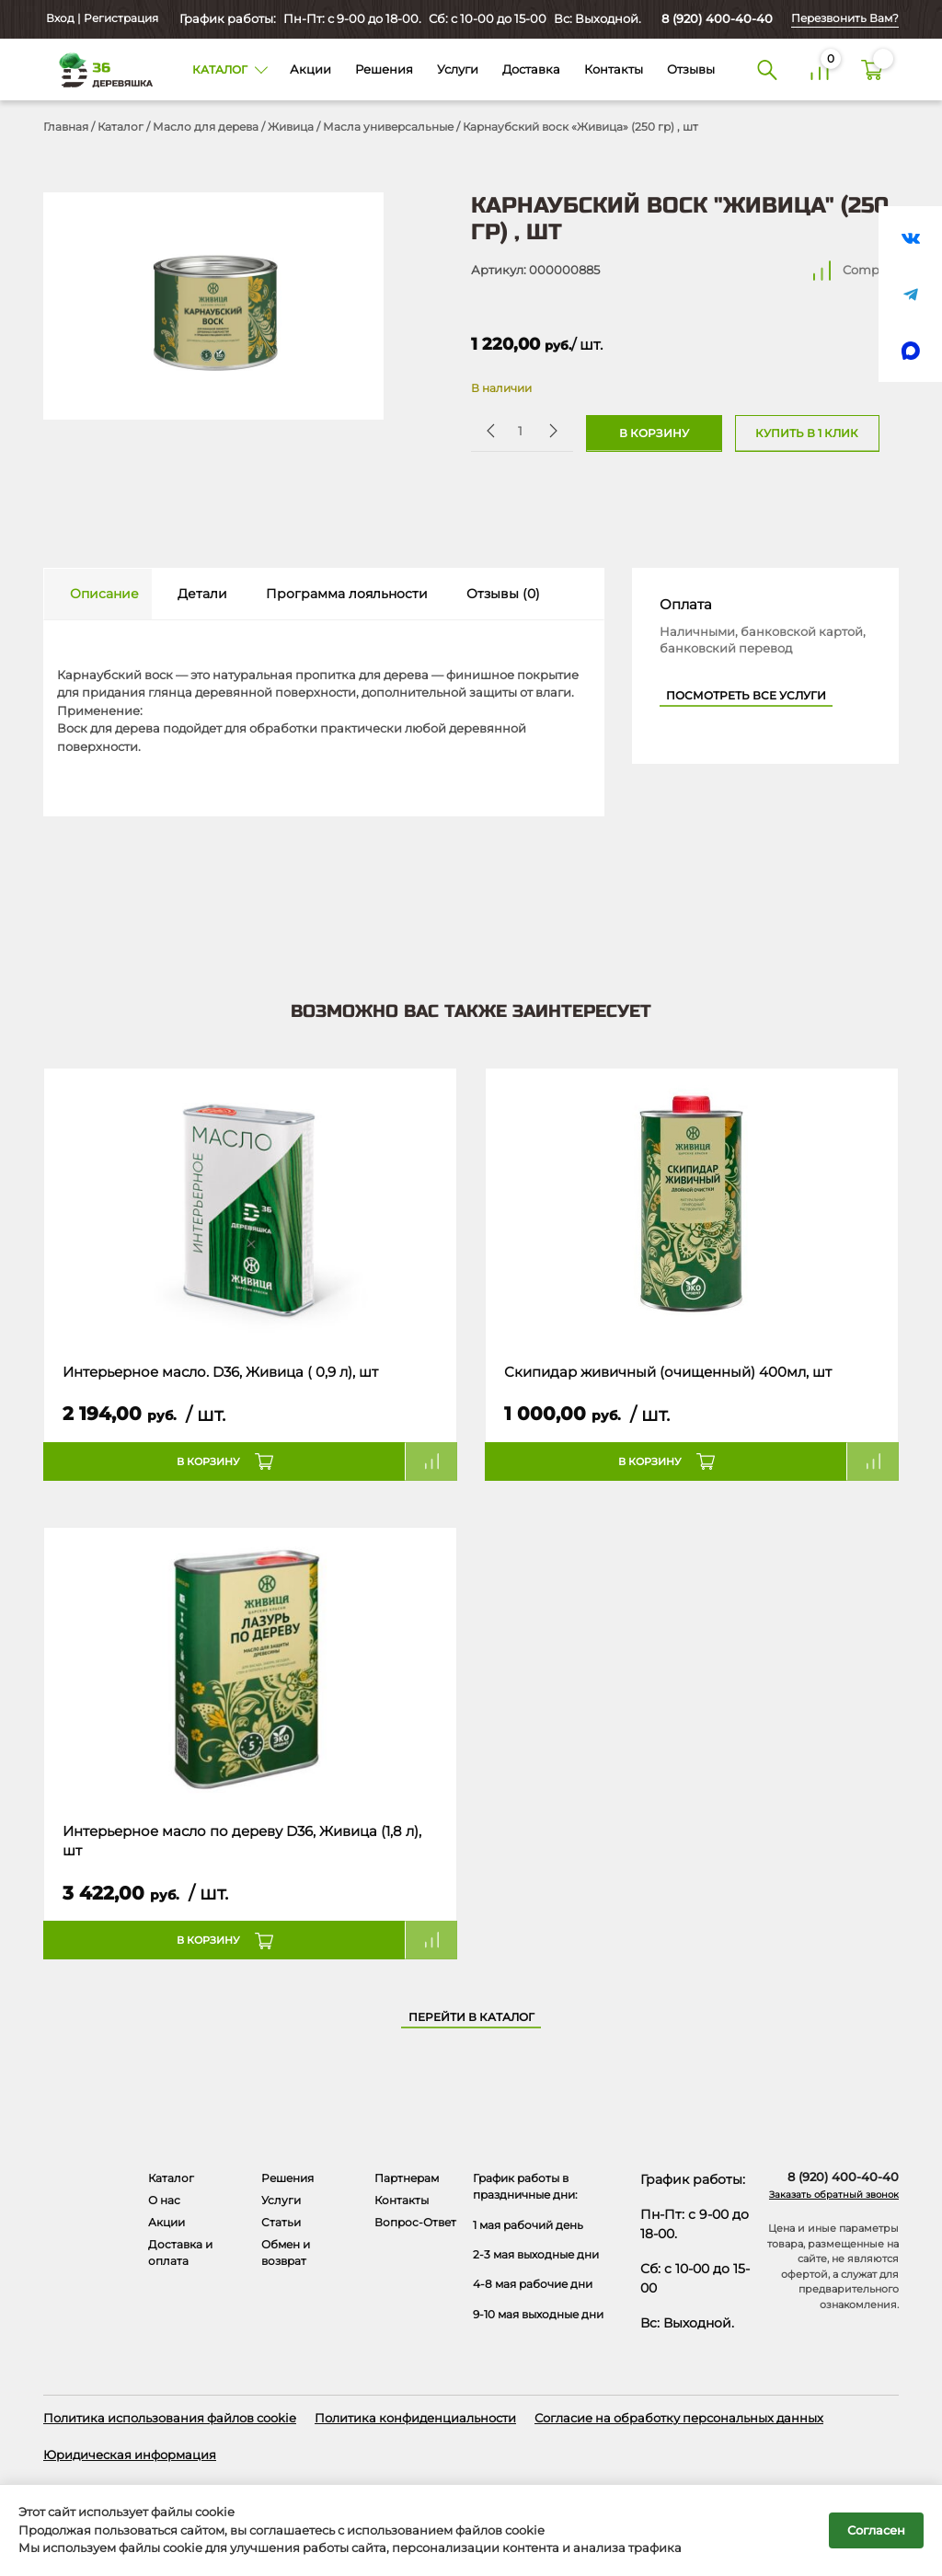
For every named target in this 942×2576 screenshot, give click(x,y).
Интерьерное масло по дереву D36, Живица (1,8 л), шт (242, 1841)
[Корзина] (872, 69)
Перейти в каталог (471, 2017)
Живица (291, 126)
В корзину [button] (208, 1461)
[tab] (98, 594)
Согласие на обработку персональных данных (678, 2417)
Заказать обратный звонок (834, 2195)
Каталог (121, 126)
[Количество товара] (520, 430)
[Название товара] (250, 1207)
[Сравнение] (820, 69)
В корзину (654, 433)
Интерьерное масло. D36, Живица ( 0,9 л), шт (220, 1372)
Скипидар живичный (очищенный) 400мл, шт (668, 1372)
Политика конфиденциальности (415, 2417)
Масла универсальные (388, 126)
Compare (871, 269)
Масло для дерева (205, 126)
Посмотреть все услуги (746, 695)
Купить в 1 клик (806, 433)
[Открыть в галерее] (213, 306)
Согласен (876, 2530)
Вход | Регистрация (100, 18)
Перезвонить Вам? (845, 18)
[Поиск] (767, 69)
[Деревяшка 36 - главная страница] (99, 69)
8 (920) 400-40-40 (717, 18)
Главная (65, 126)
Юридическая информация (129, 2454)
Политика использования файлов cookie (169, 2417)
